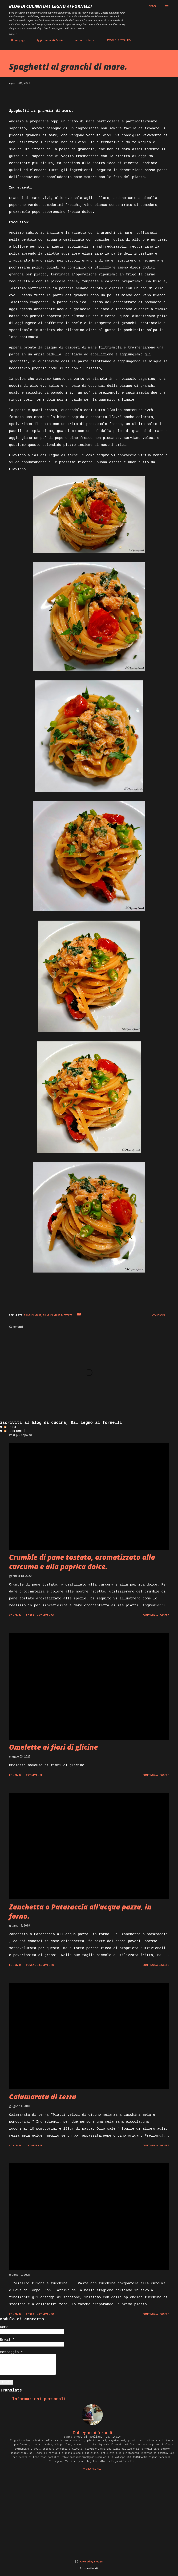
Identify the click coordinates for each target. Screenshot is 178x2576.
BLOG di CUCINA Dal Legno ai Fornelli (50, 6)
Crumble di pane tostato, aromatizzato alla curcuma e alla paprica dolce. (82, 1561)
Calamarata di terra (42, 2096)
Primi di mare (32, 1315)
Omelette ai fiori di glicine (53, 1747)
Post (10, 1427)
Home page (16, 40)
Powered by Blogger (89, 2561)
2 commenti (34, 1775)
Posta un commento (40, 1615)
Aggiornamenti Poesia (47, 40)
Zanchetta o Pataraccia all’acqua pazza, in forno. (80, 1911)
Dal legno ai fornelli (92, 2432)
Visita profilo (92, 2468)
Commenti (14, 1431)
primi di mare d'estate (57, 1315)
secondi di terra (82, 40)
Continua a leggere (156, 1615)
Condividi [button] (158, 1315)
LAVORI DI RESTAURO (116, 40)
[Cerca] (152, 6)
